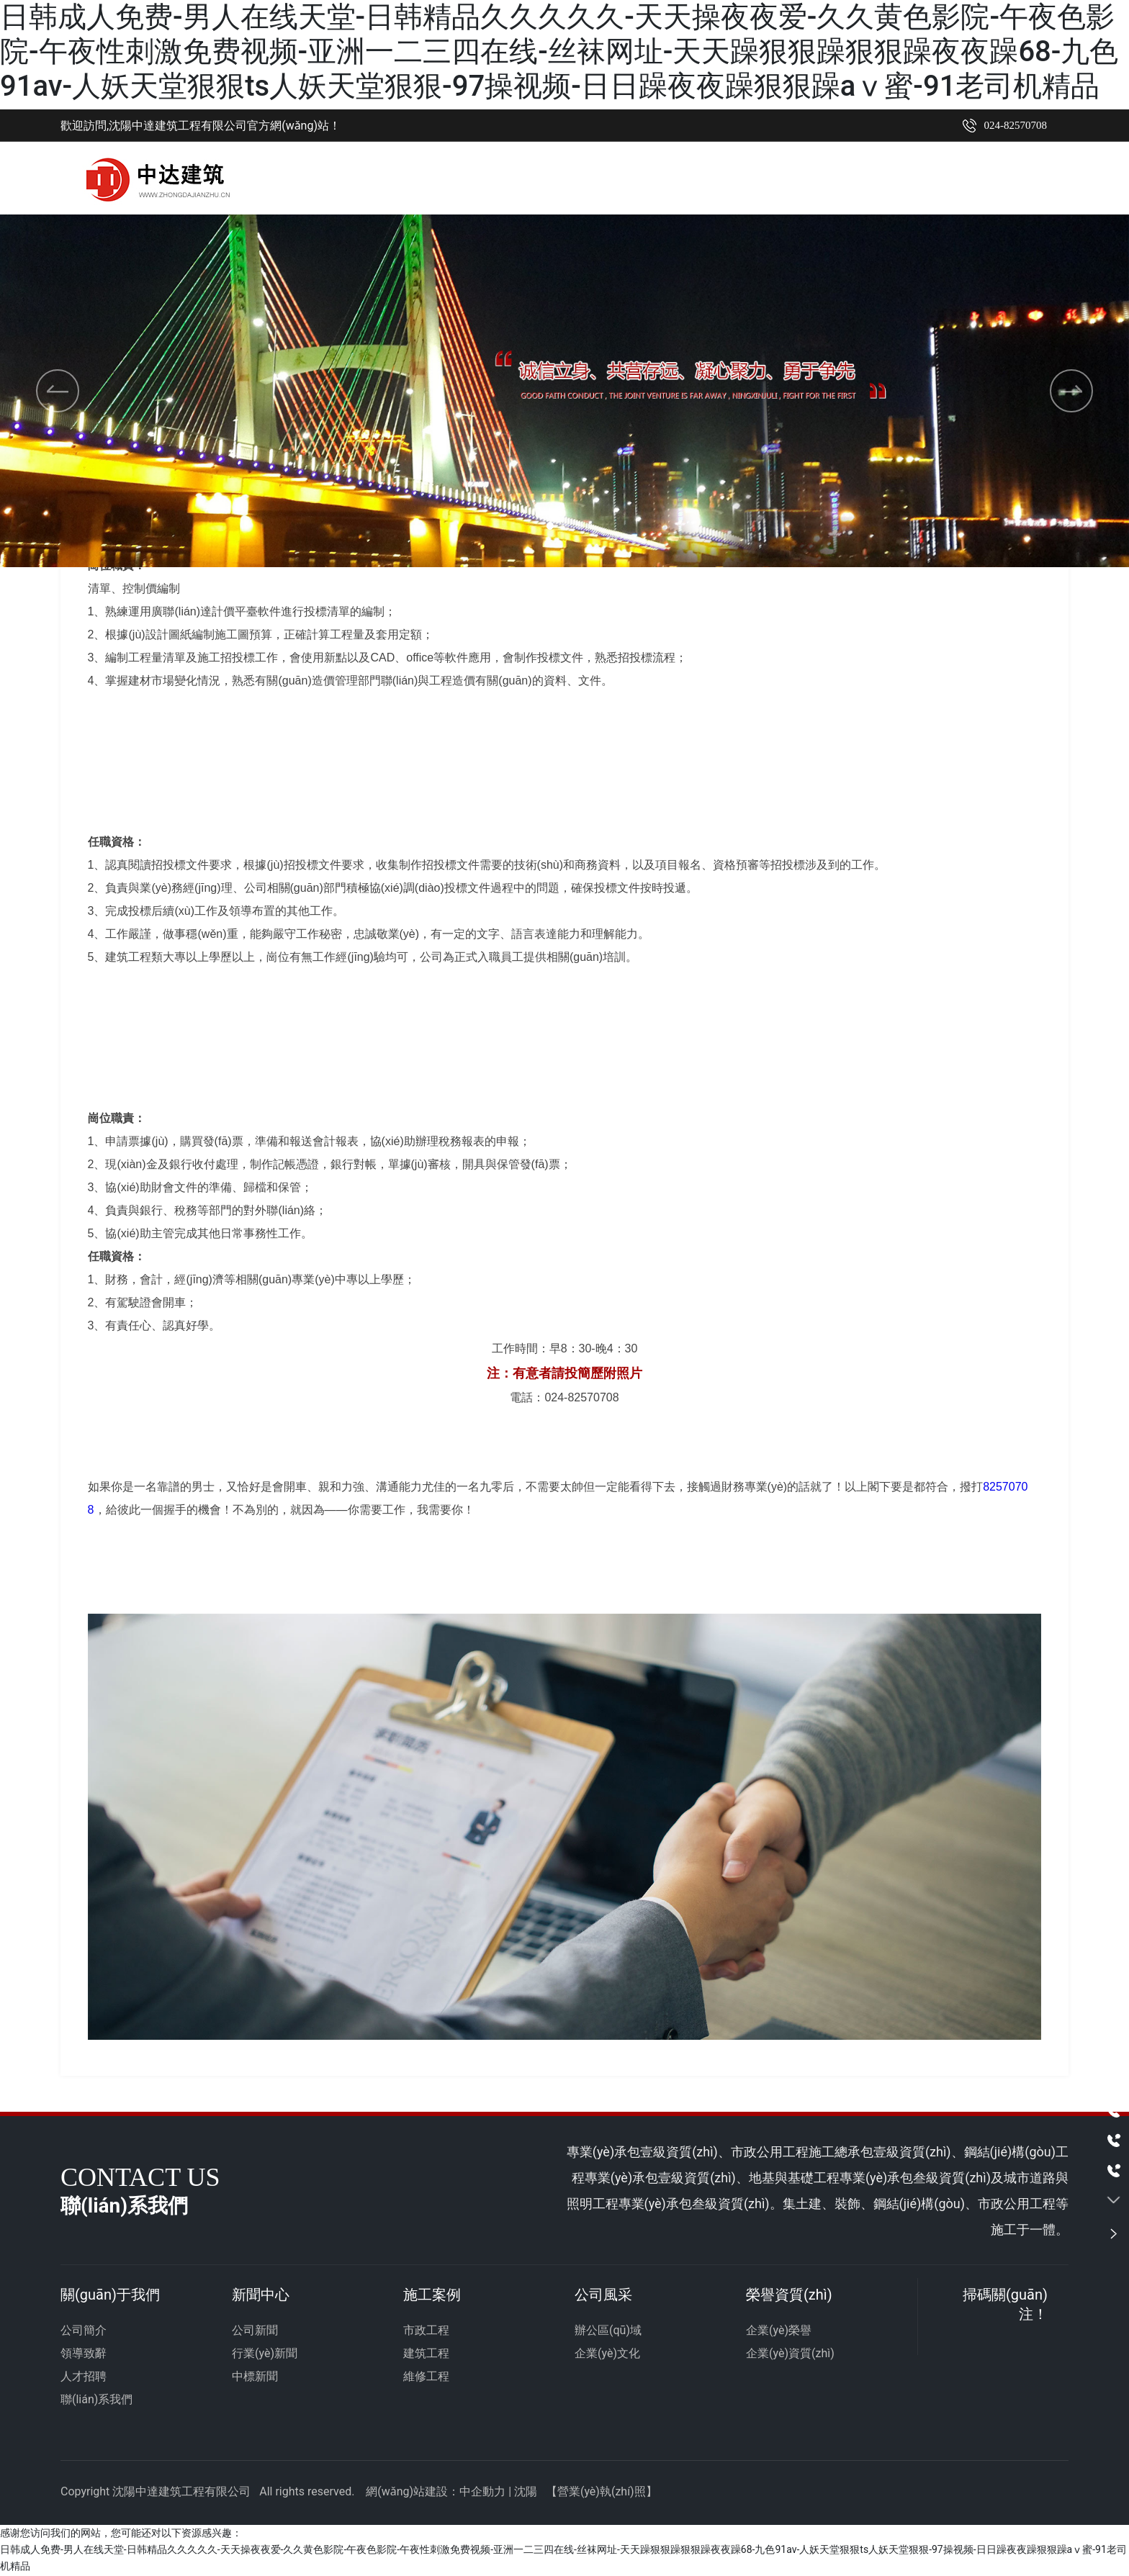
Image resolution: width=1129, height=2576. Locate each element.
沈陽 (525, 2492)
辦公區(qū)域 (608, 2331)
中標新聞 (255, 2377)
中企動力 (482, 2492)
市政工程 (426, 2331)
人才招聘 (83, 2377)
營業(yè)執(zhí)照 (601, 2492)
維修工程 (426, 2377)
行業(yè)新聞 (264, 2354)
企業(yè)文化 (607, 2354)
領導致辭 (83, 2354)
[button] (546, 525)
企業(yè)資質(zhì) (790, 2354)
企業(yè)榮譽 (778, 2331)
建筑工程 (426, 2354)
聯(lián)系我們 (96, 2400)
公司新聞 (255, 2331)
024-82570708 (1016, 125)
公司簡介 (83, 2331)
